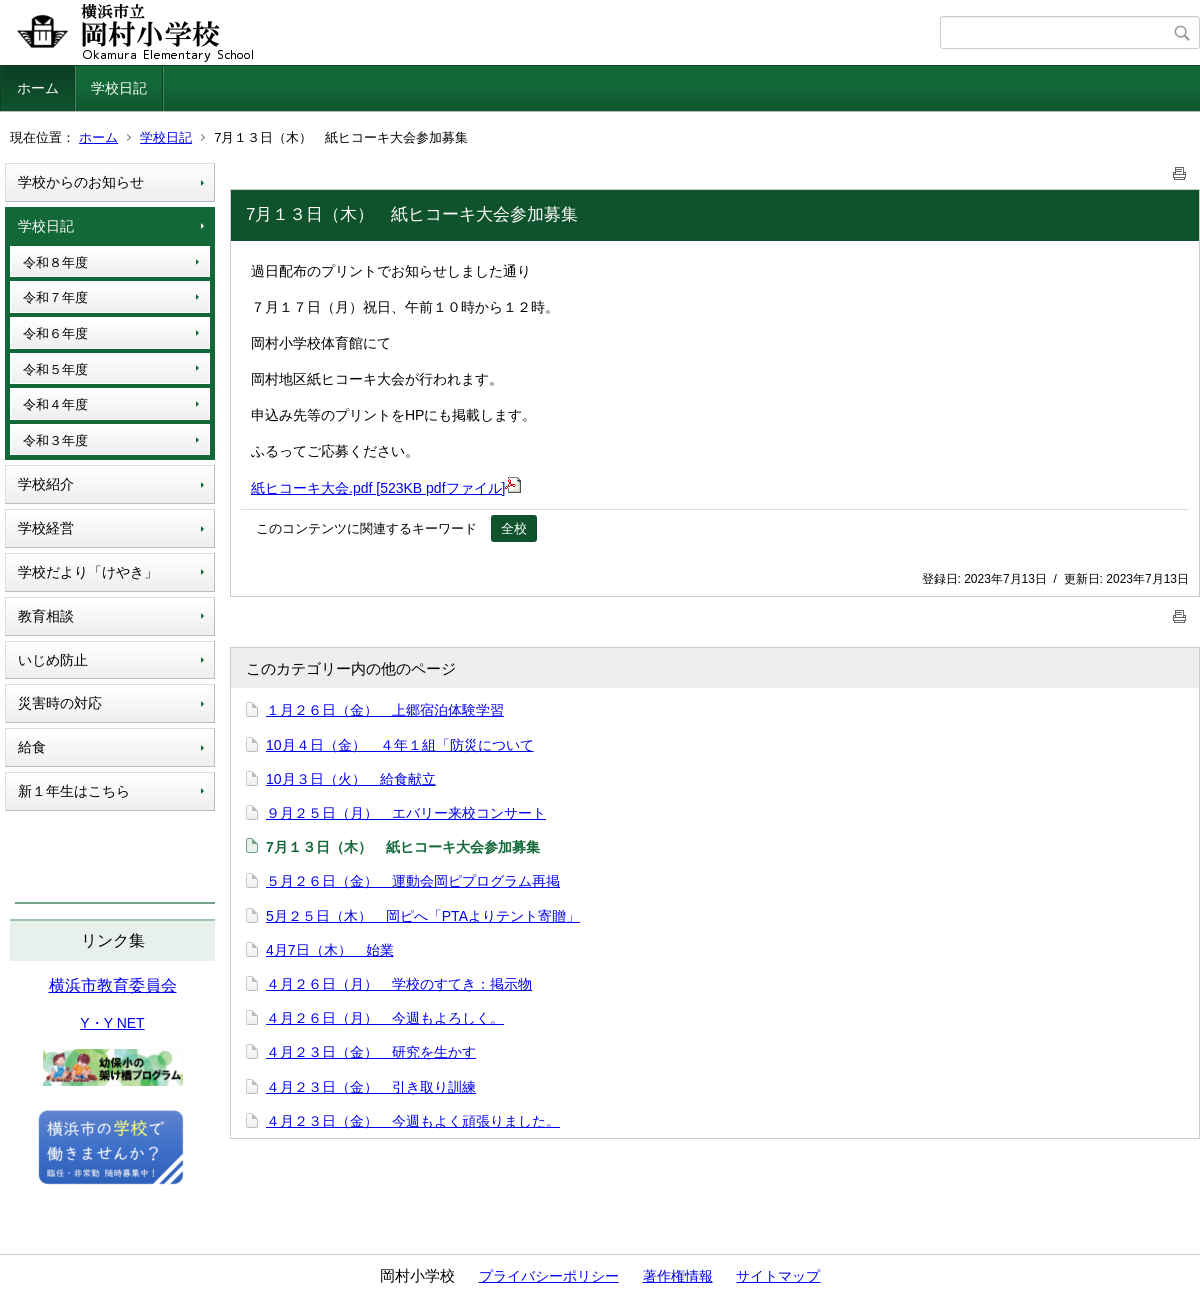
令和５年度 (55, 369)
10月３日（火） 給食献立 (351, 779)
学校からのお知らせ (81, 182)
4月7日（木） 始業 (330, 950)
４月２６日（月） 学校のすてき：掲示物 (399, 984)
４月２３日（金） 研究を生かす (371, 1052)
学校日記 (119, 88)
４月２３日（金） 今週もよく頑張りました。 (413, 1121)
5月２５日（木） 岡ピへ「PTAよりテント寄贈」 (423, 916)
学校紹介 (46, 484)
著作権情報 (678, 1276)
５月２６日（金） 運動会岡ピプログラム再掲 (413, 881)
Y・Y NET (112, 1023)
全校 (514, 528)
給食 (32, 747)
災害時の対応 (60, 703)
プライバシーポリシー (549, 1276)
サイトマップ (778, 1276)
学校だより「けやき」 (88, 572)
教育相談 (46, 616)
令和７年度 (55, 297)
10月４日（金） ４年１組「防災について (400, 745)
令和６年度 (55, 333)
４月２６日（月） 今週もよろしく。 (385, 1018)
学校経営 (46, 528)
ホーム (38, 88)
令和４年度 (55, 404)
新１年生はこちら (74, 791)
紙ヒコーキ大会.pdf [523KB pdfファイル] (386, 488)
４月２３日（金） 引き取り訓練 (371, 1087)
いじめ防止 (53, 660)
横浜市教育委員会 (113, 985)
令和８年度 (55, 262)
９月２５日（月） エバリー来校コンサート (406, 813)
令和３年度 (55, 440)
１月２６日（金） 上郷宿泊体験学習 (385, 710)
